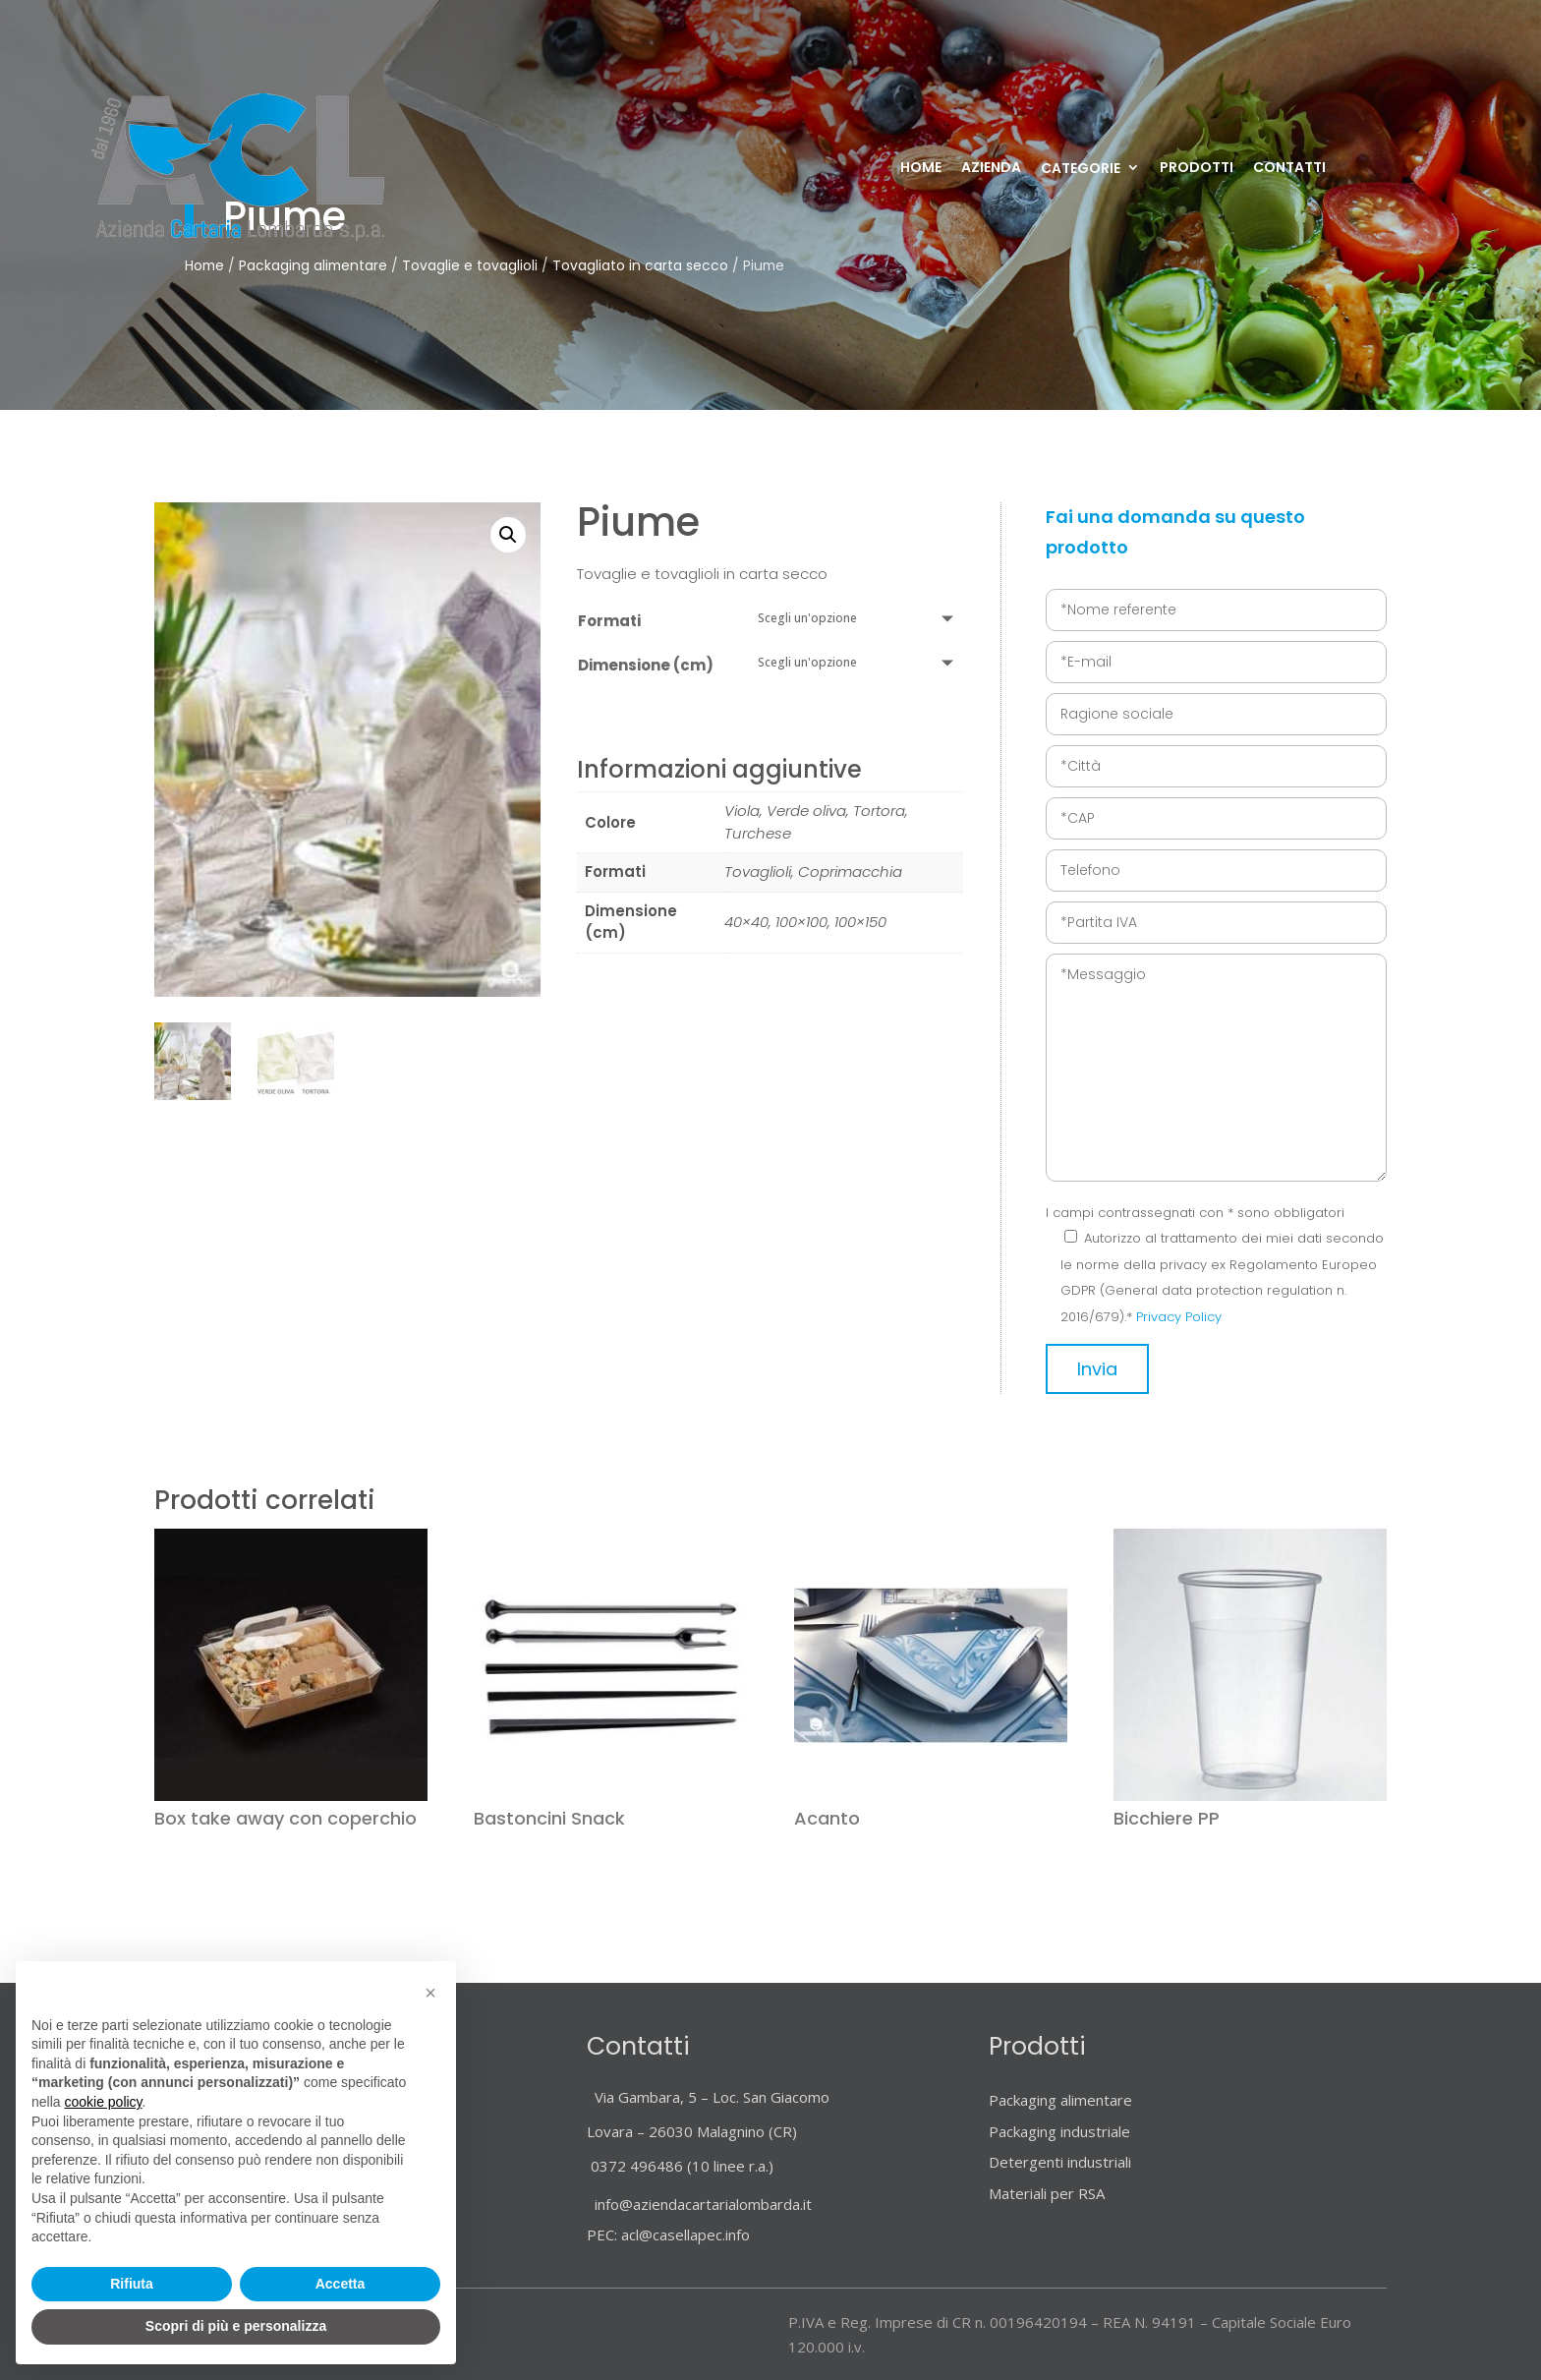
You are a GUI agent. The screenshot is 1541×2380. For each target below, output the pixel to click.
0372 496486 (637, 2166)
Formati (609, 620)
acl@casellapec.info (685, 2234)
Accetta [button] (340, 2284)
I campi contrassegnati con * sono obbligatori (1195, 1212)
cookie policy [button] (103, 2102)
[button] (508, 534)
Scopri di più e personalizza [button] (235, 2326)
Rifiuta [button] (131, 2284)
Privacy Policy (1179, 1316)
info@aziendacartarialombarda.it (699, 2204)
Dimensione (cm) (645, 665)
